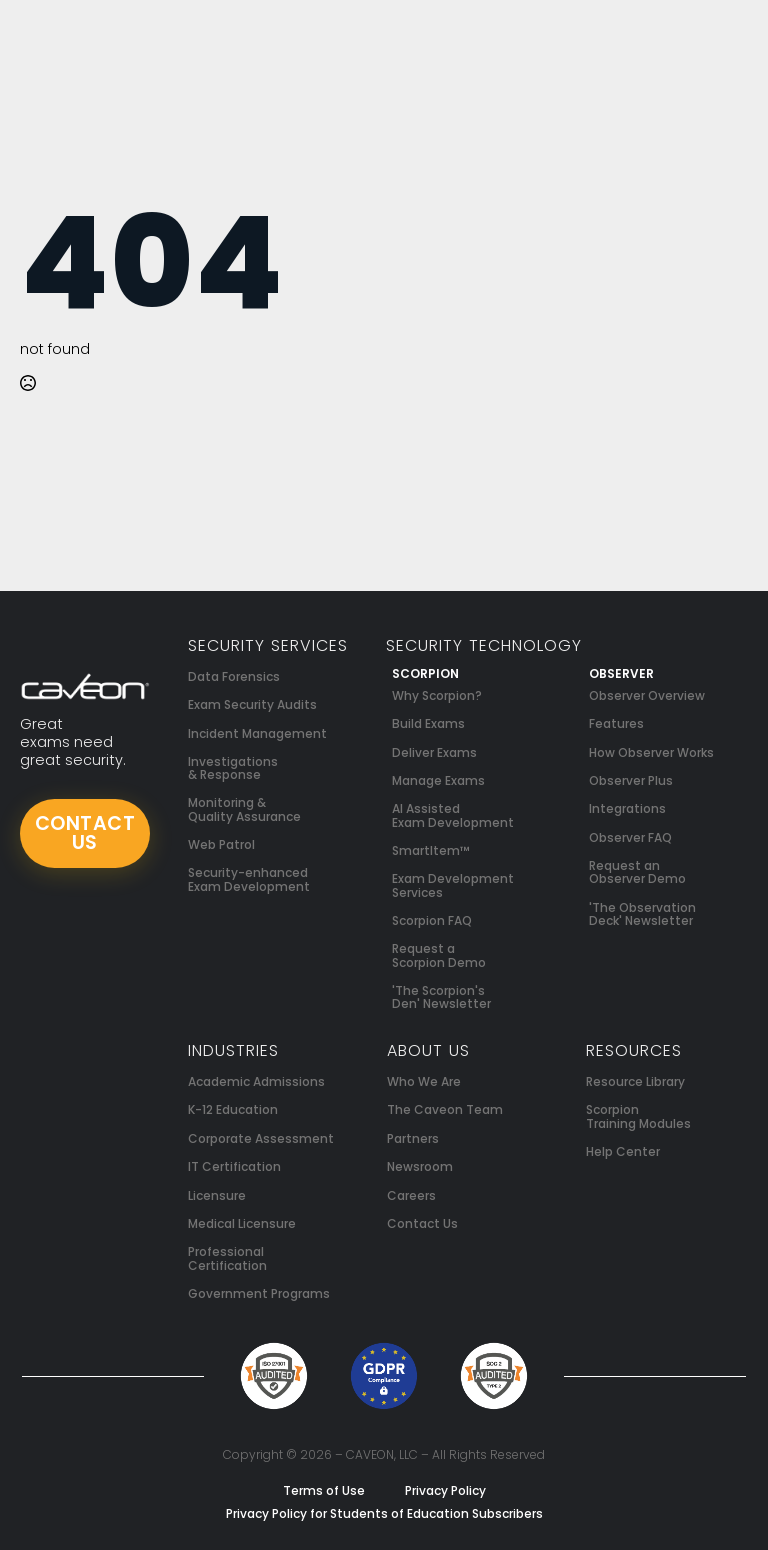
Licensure (217, 1195)
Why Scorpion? (437, 695)
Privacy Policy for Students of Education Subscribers (384, 1513)
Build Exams (428, 723)
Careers (411, 1195)
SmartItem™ (431, 850)
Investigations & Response (233, 768)
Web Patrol (221, 844)
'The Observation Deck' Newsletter (642, 914)
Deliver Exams (434, 752)
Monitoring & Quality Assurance (244, 809)
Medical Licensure (242, 1223)
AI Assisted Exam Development (453, 815)
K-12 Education (233, 1109)
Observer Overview (647, 695)
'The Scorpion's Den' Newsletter (441, 997)
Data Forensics (234, 676)
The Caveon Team (445, 1109)
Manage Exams (438, 780)
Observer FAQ (630, 837)
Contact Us (422, 1223)
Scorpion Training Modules (638, 1116)
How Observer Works (651, 752)
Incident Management (257, 733)
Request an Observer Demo (637, 872)
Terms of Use (324, 1490)
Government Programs (259, 1293)
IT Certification (234, 1166)
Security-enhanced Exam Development (249, 879)
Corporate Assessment (261, 1138)
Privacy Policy (445, 1490)
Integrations (627, 808)
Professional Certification (227, 1258)
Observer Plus (631, 780)
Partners (413, 1138)
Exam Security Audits (252, 704)
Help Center (623, 1151)
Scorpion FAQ (432, 920)
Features (616, 723)
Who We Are (424, 1081)
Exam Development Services (453, 885)
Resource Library (635, 1081)
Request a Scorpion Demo (439, 955)
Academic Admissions (256, 1081)
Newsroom (420, 1166)
